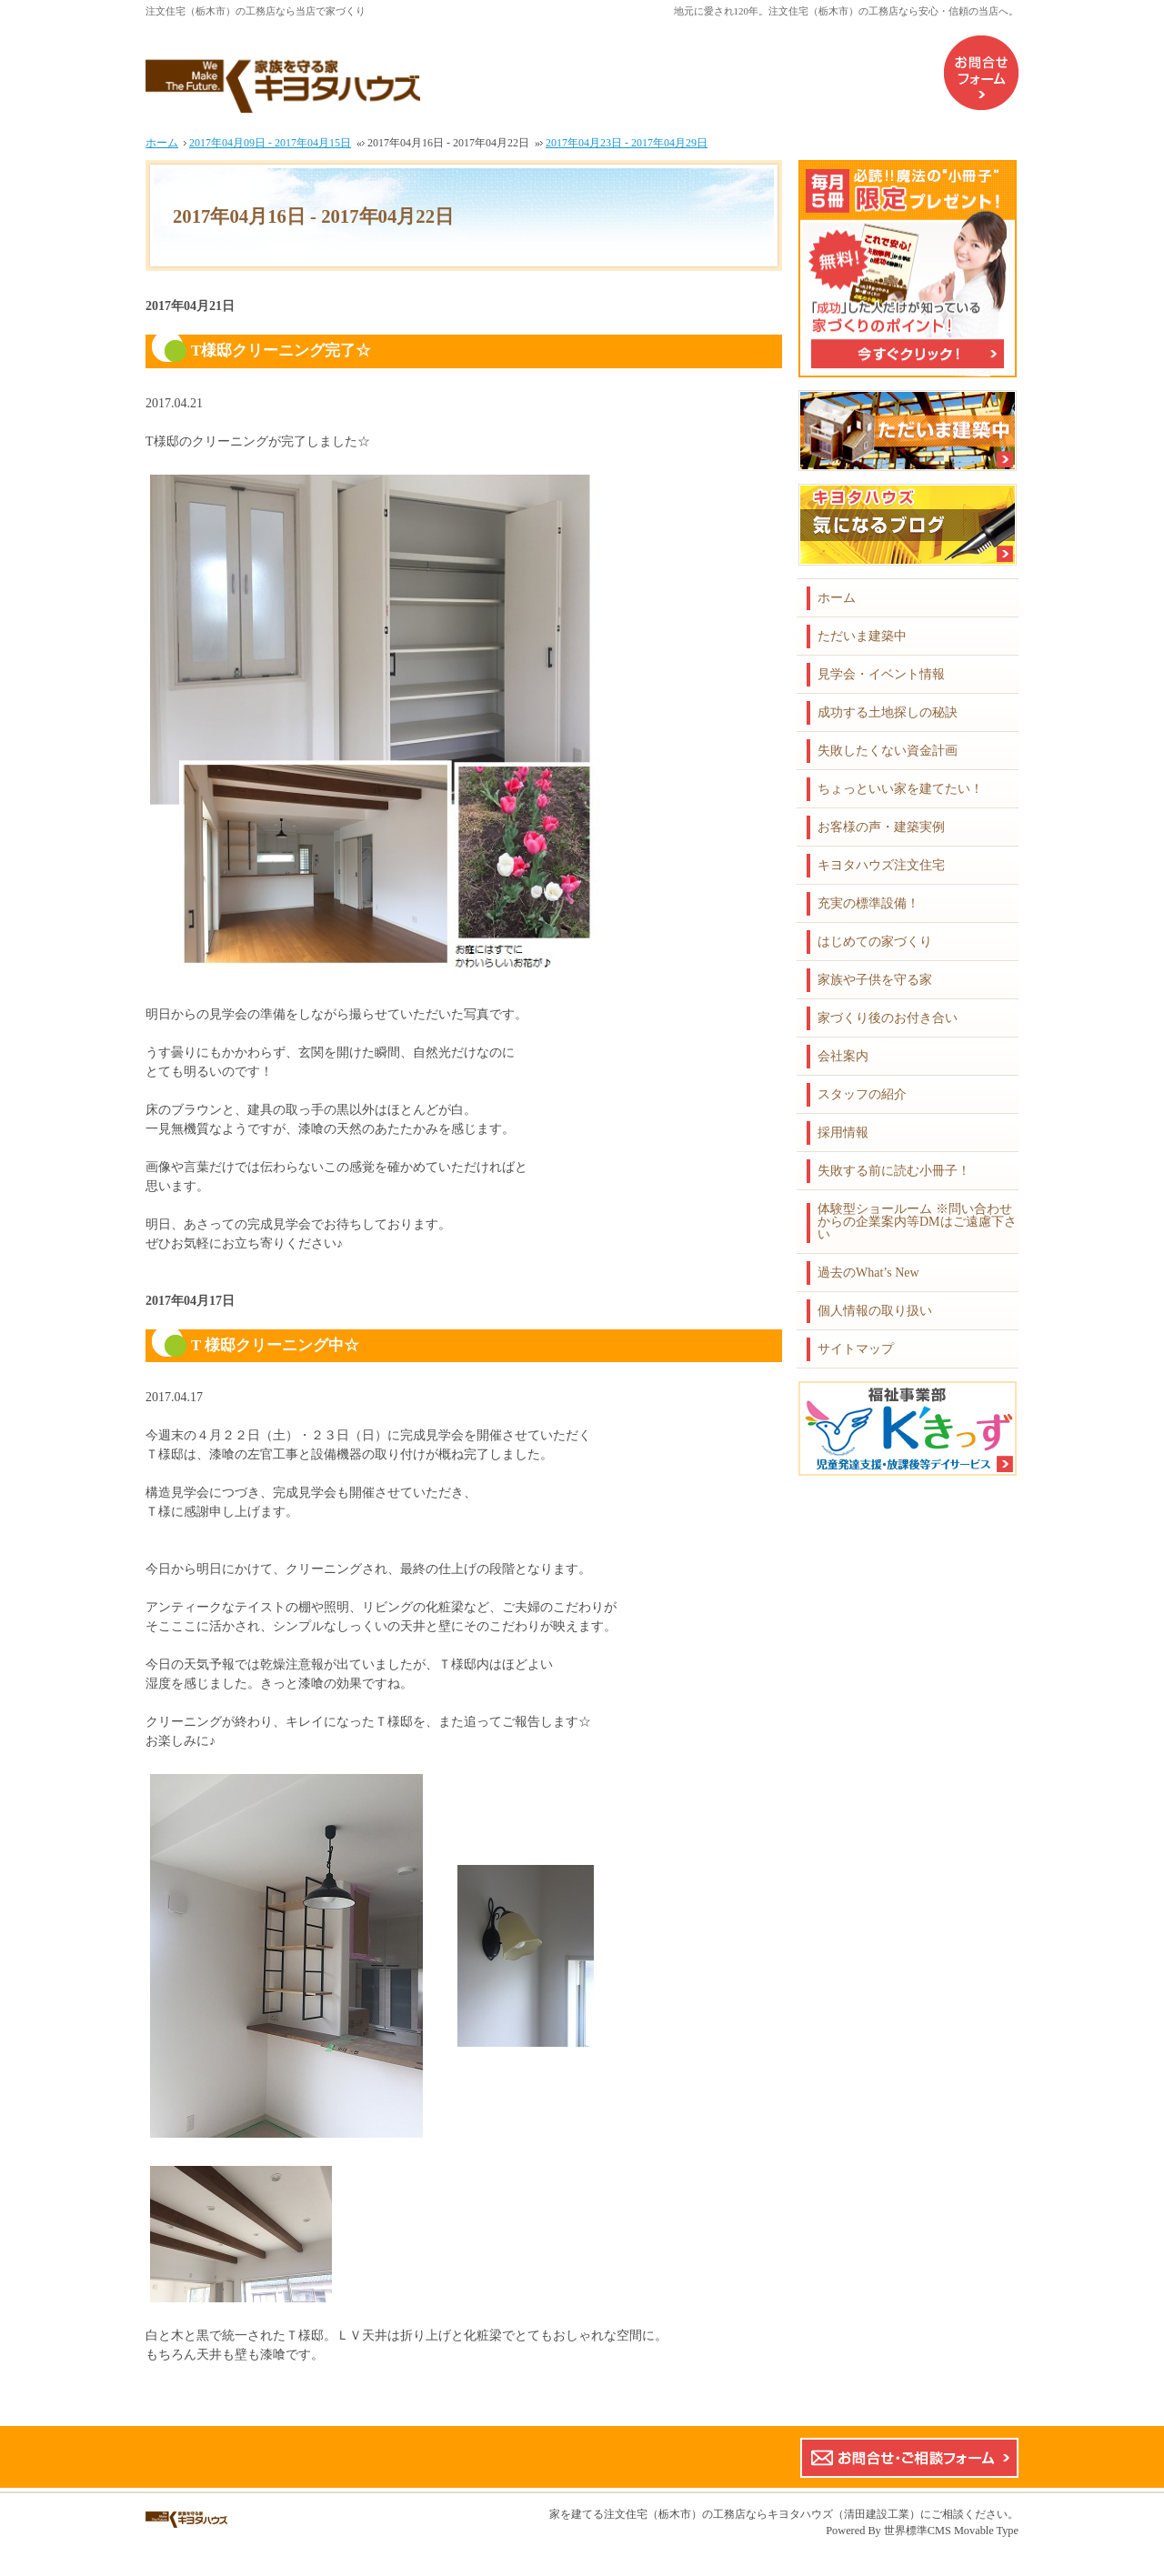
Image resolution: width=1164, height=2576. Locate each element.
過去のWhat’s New (868, 1272)
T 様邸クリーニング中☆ (275, 1345)
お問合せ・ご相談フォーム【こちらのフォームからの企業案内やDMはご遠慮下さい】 (909, 2458)
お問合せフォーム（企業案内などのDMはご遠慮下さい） (981, 72)
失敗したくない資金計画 (888, 750)
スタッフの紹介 (862, 1094)
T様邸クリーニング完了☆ (281, 350)
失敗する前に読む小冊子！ (894, 1171)
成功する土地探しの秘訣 (888, 712)
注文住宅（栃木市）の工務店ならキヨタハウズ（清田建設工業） (762, 2514)
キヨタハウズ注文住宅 (881, 865)
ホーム (837, 598)
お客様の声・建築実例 (881, 827)
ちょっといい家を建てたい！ (900, 789)
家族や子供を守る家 (875, 980)
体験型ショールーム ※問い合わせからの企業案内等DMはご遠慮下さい (917, 1221)
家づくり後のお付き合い (888, 1018)
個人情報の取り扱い (875, 1311)
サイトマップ (856, 1349)
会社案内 (843, 1056)
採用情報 (843, 1132)
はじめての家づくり (875, 941)
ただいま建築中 (862, 636)
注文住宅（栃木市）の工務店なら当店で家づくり (256, 10)
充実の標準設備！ (868, 903)
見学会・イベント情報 (881, 674)
